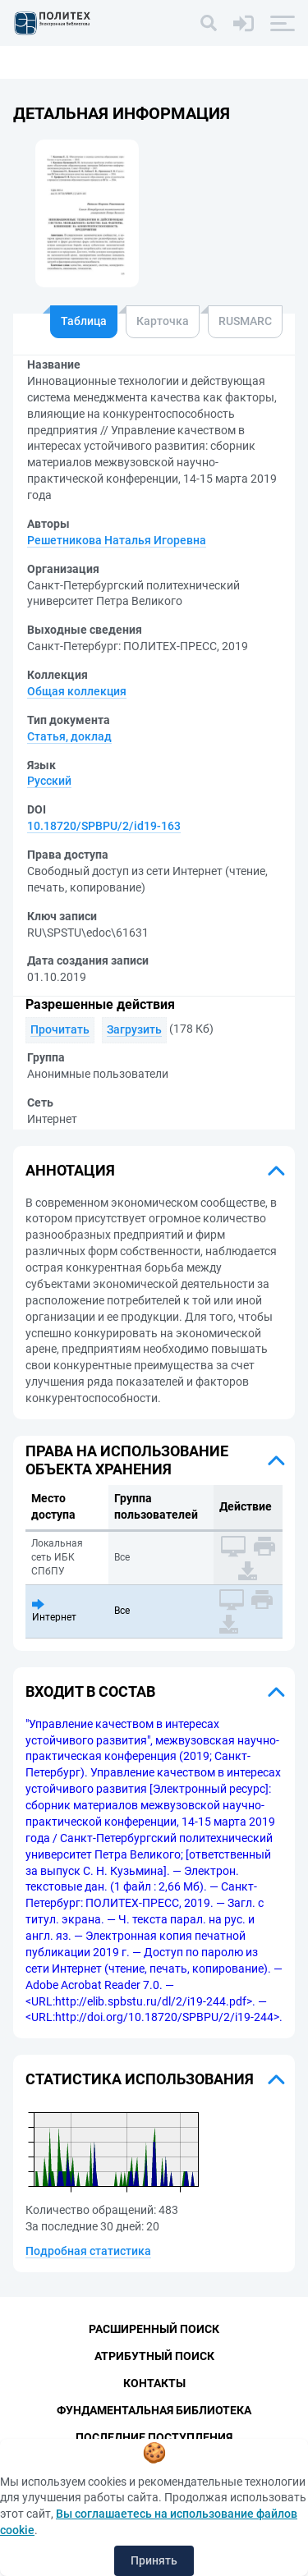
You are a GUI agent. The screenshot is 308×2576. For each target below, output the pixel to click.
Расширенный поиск (154, 2328)
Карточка (162, 321)
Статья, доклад (69, 736)
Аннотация (70, 1170)
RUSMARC (245, 321)
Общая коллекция (76, 691)
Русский (49, 780)
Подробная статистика (88, 2250)
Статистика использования (139, 2079)
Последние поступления (154, 2437)
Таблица (84, 321)
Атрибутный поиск (154, 2356)
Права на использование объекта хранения (126, 1460)
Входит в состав (90, 1691)
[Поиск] (208, 23)
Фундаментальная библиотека (154, 2410)
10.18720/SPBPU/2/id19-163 (104, 825)
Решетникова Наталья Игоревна (116, 540)
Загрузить (134, 1029)
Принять (154, 2560)
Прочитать (60, 1029)
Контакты (154, 2383)
